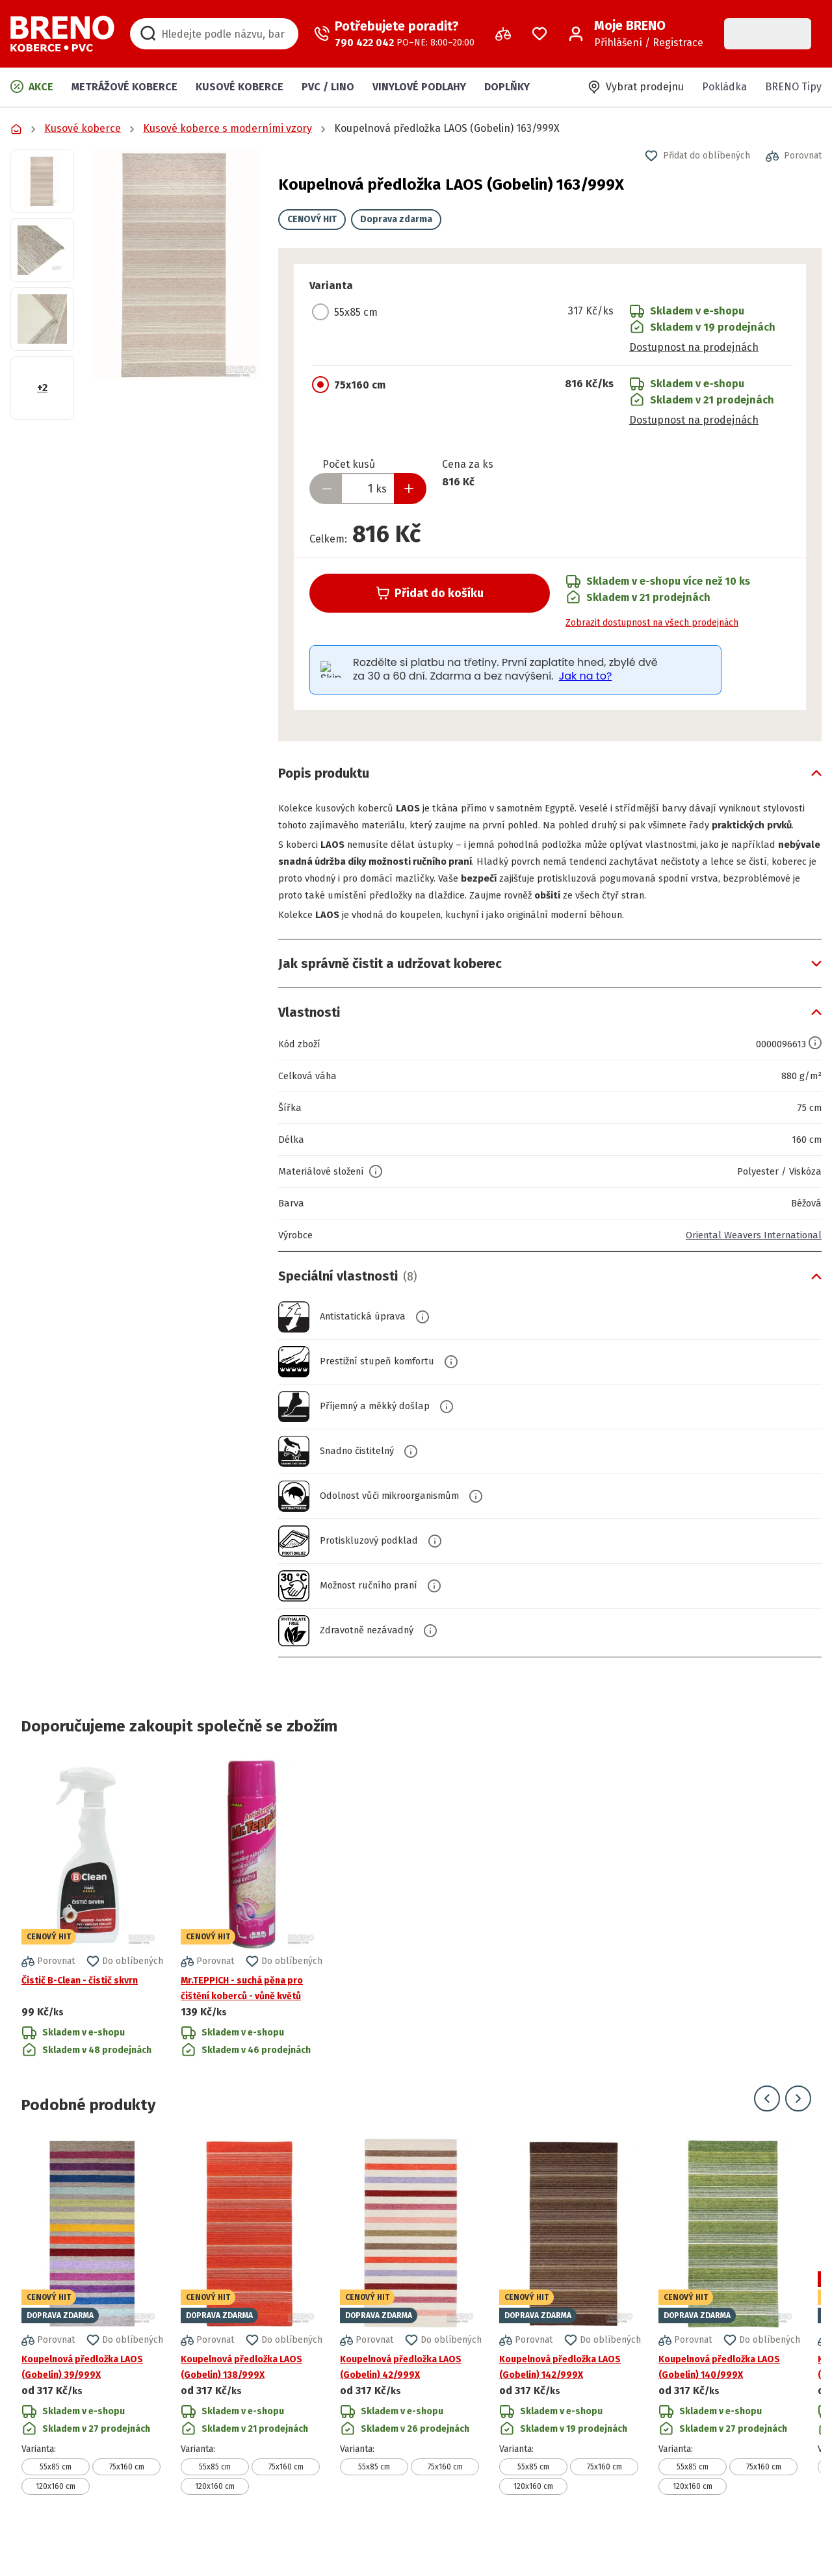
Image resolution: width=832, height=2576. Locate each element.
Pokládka (724, 87)
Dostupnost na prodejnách (694, 347)
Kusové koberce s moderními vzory (227, 128)
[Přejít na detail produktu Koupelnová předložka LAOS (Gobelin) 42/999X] (410, 2350)
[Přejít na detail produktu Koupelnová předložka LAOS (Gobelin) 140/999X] (729, 2350)
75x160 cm (126, 2500)
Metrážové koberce (124, 87)
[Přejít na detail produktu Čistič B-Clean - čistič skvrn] (92, 1942)
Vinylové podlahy (419, 87)
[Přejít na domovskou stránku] (62, 34)
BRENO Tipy (793, 87)
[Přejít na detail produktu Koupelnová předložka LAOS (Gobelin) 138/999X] (251, 2350)
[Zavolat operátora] (394, 34)
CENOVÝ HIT (312, 219)
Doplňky (507, 87)
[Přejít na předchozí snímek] (767, 2132)
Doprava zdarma (396, 219)
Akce (31, 86)
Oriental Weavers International (747, 1268)
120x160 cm (55, 2520)
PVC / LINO (328, 87)
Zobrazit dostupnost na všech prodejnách (652, 622)
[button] (176, 264)
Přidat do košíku (430, 593)
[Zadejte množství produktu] (368, 488)
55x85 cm (56, 2500)
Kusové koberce (239, 87)
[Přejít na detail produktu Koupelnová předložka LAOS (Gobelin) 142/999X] (570, 2350)
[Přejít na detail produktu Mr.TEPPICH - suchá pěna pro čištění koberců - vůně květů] (251, 1942)
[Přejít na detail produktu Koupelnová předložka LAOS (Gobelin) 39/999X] (92, 2350)
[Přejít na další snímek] (798, 2132)
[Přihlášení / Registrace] (635, 34)
